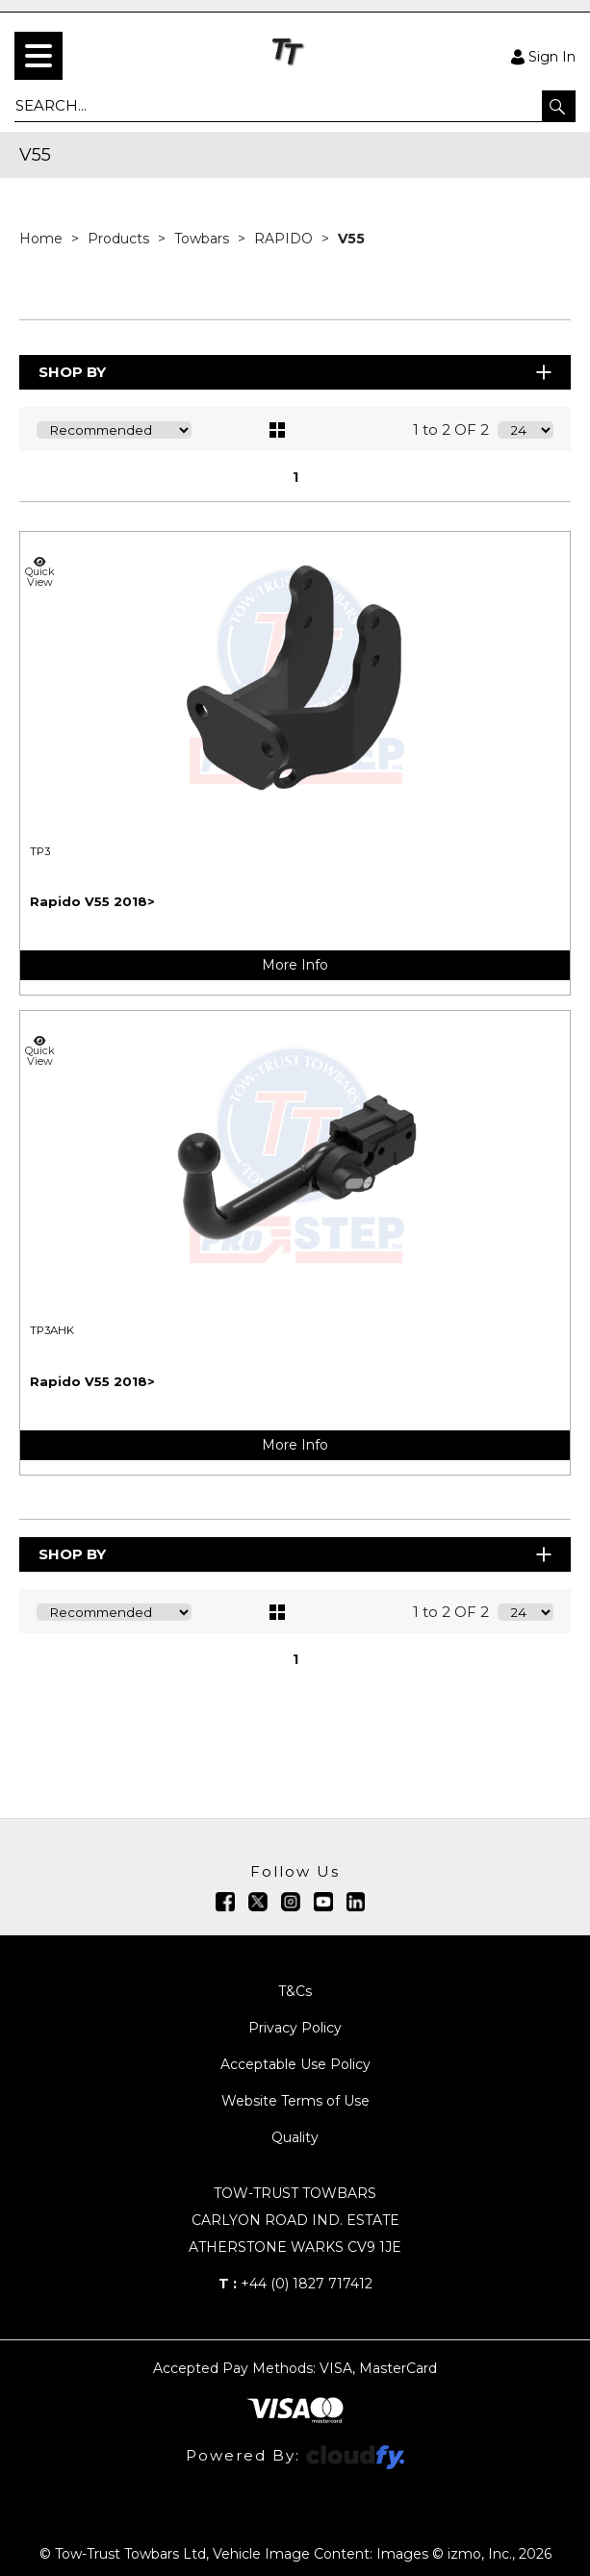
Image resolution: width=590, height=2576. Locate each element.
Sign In (543, 55)
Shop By (296, 372)
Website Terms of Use (295, 2100)
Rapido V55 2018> (92, 901)
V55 (351, 238)
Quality (295, 2137)
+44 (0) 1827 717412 (295, 2283)
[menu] (38, 56)
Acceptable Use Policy (295, 2064)
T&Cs (295, 1991)
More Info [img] (295, 964)
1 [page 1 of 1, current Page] (295, 477)
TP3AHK (52, 1330)
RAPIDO (285, 238)
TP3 (40, 851)
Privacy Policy (295, 2027)
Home (42, 238)
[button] (559, 105)
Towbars (203, 238)
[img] (225, 1901)
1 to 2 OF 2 (451, 429)
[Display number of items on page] (525, 430)
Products (120, 238)
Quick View (39, 572)
